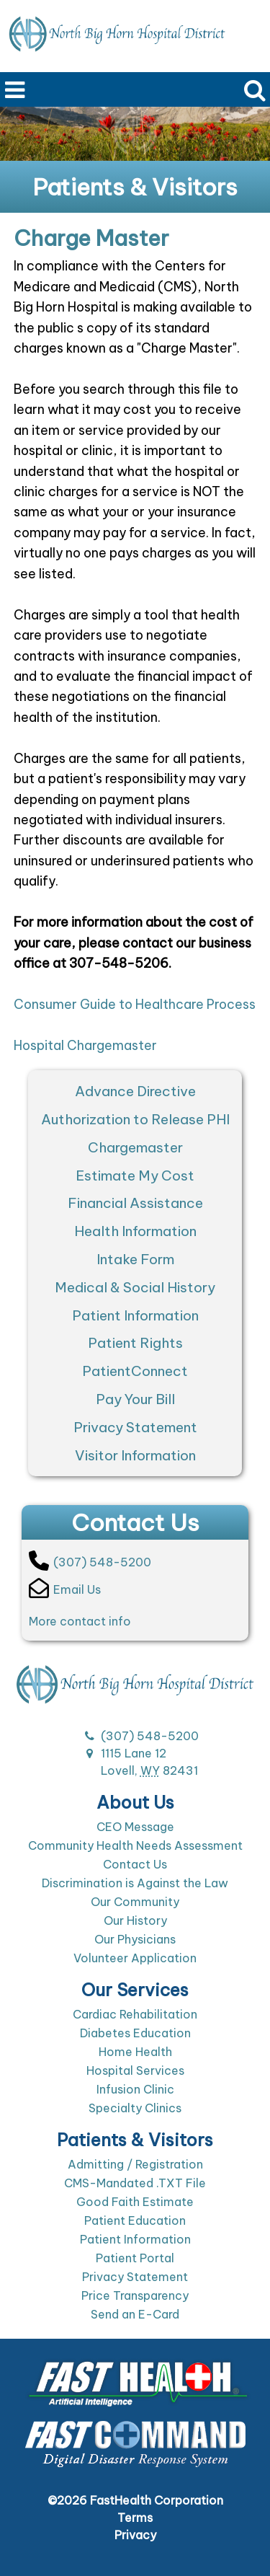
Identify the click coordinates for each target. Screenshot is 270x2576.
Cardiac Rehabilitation (135, 2014)
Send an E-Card (135, 2314)
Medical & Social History (135, 1287)
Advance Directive (135, 1091)
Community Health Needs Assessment (135, 1845)
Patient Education (135, 2220)
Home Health (135, 2052)
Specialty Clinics (135, 2108)
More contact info (80, 1621)
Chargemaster (135, 1147)
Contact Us (135, 1864)
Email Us (65, 1588)
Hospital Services (135, 2070)
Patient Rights (135, 1342)
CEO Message (135, 1826)
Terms (135, 2517)
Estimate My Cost (135, 1175)
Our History (135, 1920)
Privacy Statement (135, 1427)
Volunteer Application (135, 1958)
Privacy (135, 2535)
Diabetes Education (135, 2033)
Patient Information (135, 1315)
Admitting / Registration (135, 2164)
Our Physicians (135, 1939)
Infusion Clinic (135, 2089)
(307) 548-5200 (90, 1561)
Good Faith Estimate (135, 2202)
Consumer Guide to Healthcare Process (135, 1004)
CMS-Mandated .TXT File (135, 2183)
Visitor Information (135, 1455)
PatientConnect (135, 1371)
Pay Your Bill (135, 1399)
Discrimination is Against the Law (135, 1883)
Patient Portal (135, 2258)
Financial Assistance (135, 1203)
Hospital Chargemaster (85, 1045)
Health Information (135, 1231)
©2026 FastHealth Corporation (135, 2500)
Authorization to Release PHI (135, 1119)
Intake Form (135, 1259)
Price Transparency (135, 2295)
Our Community (135, 1901)
